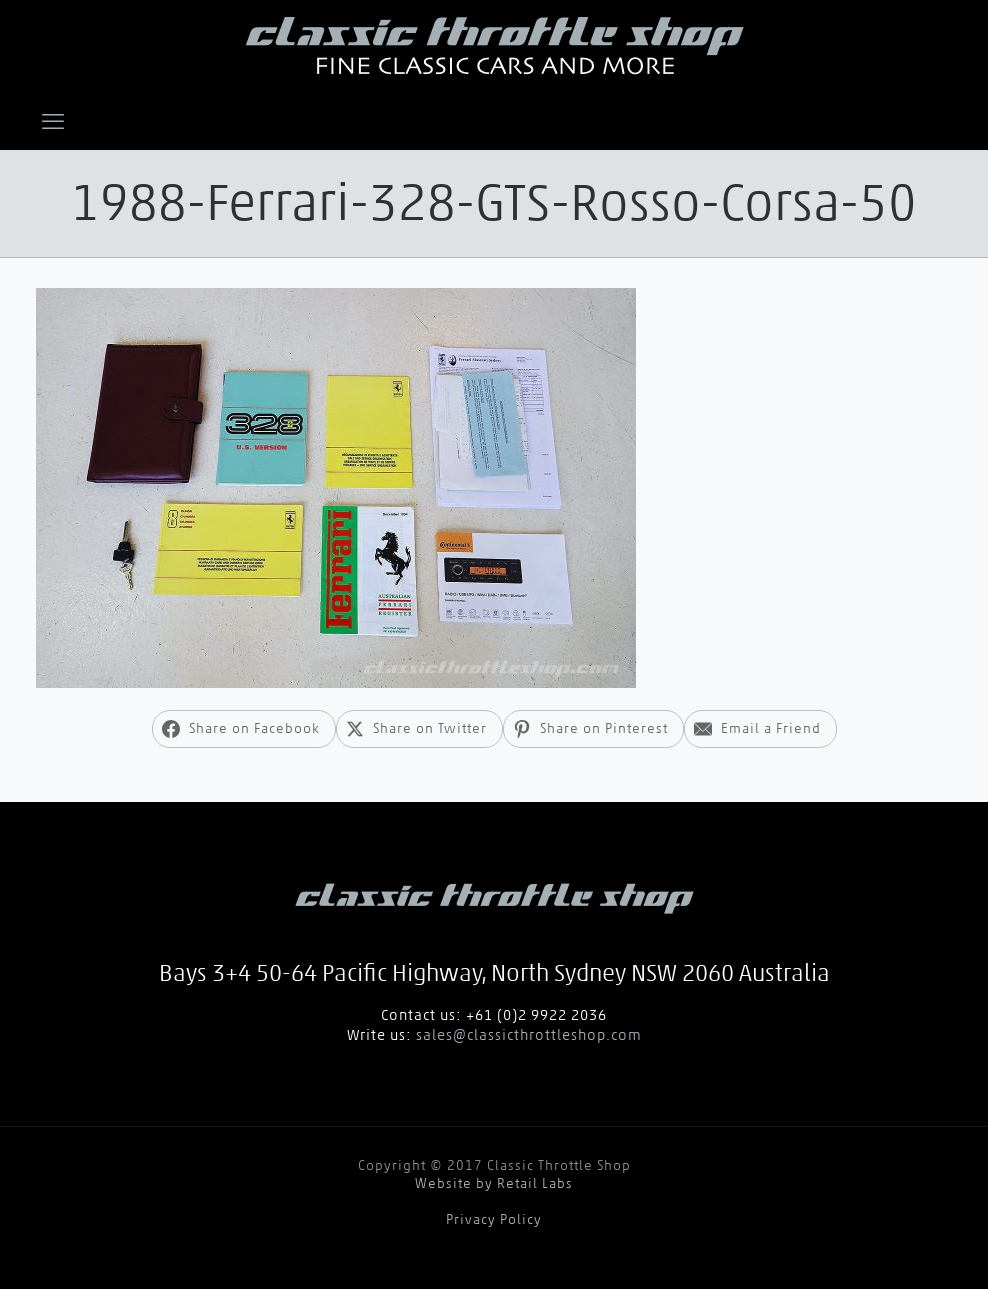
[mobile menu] (53, 121)
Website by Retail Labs (494, 1183)
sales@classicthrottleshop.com (529, 1035)
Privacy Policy (494, 1219)
